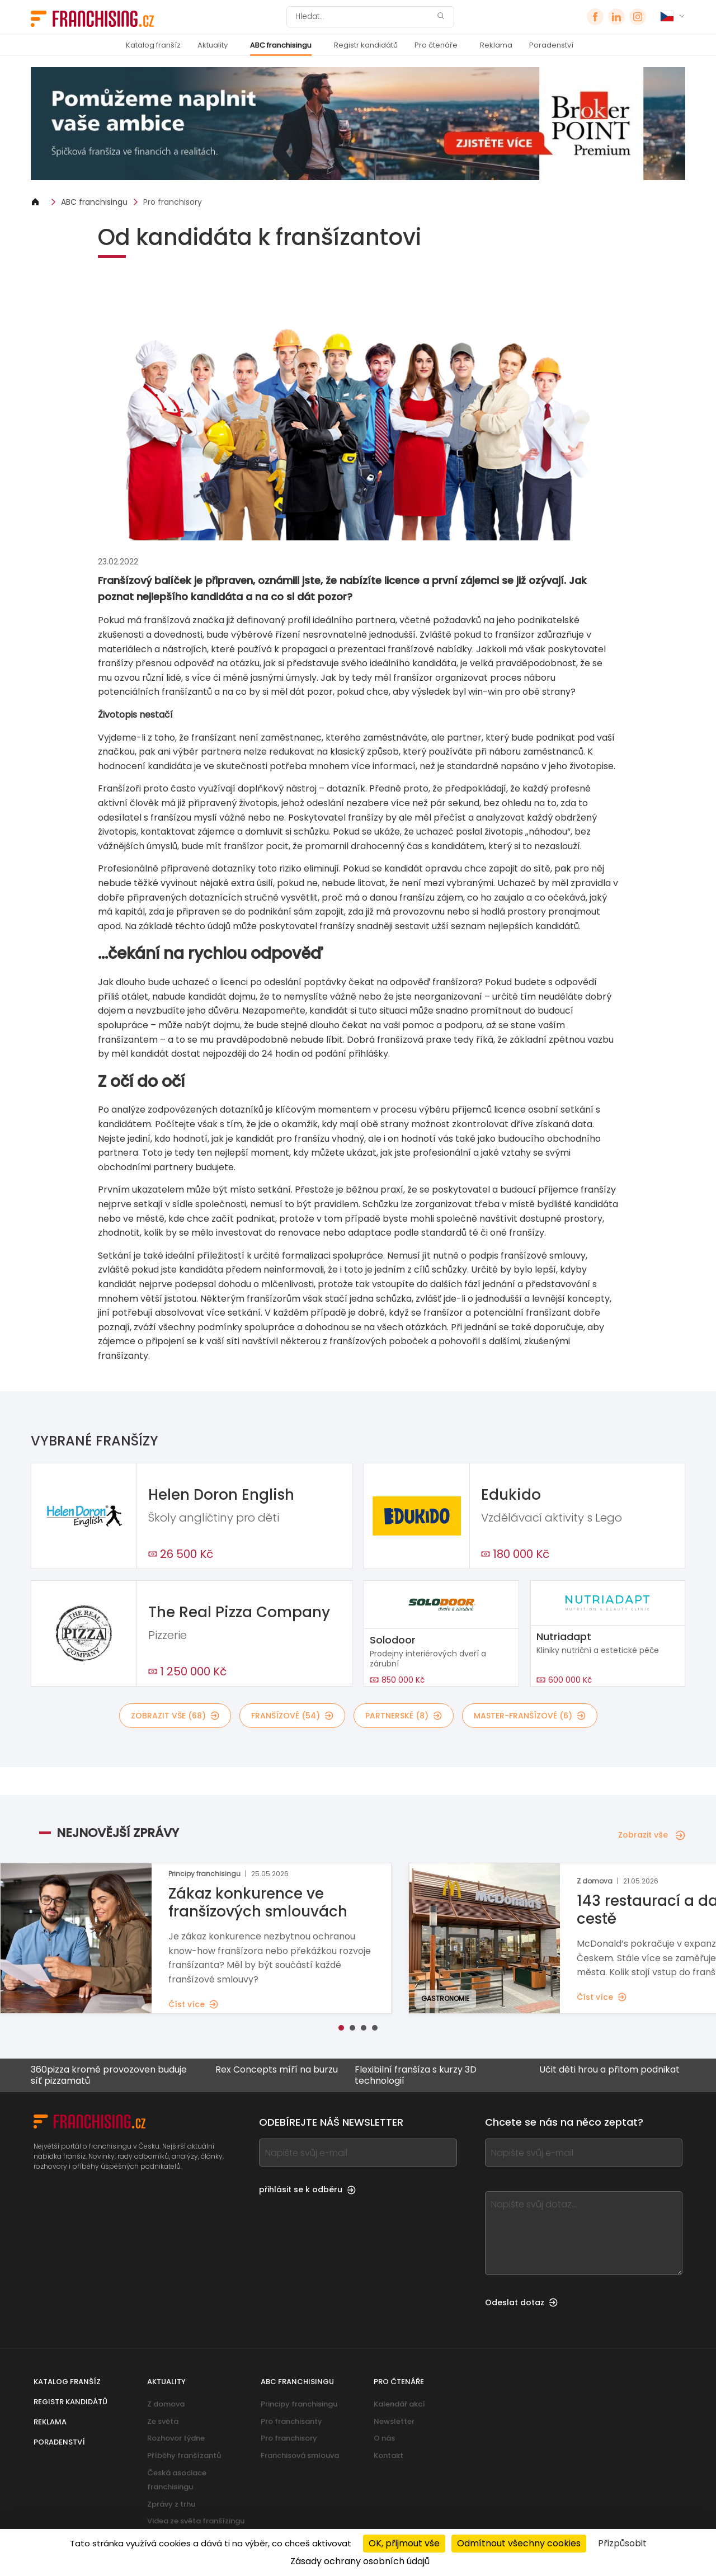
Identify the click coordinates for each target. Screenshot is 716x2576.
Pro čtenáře (436, 45)
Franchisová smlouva (300, 2455)
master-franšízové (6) (530, 1715)
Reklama (496, 45)
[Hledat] (363, 16)
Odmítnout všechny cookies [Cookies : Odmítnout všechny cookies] (519, 2543)
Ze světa (162, 2421)
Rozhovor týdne (176, 2438)
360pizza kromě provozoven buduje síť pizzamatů (108, 2074)
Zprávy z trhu (171, 2504)
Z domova (166, 2404)
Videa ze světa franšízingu (195, 2521)
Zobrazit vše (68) (175, 1715)
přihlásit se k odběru (307, 2189)
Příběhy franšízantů (184, 2455)
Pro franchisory (172, 202)
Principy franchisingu (299, 2404)
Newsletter (394, 2421)
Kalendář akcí (399, 2404)
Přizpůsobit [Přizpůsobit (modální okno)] (622, 2543)
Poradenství (551, 45)
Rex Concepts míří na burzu (276, 2070)
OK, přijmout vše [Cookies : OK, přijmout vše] (404, 2543)
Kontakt (388, 2455)
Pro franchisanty (291, 2421)
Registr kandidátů (366, 45)
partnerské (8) (403, 1715)
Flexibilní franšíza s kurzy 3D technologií (415, 2074)
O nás (384, 2438)
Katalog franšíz (153, 45)
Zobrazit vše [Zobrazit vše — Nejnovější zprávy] (651, 1834)
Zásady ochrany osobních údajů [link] (360, 2561)
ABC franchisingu (281, 45)
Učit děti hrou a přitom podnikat (609, 2070)
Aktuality (212, 45)
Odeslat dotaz (521, 2302)
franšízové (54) (292, 1715)
